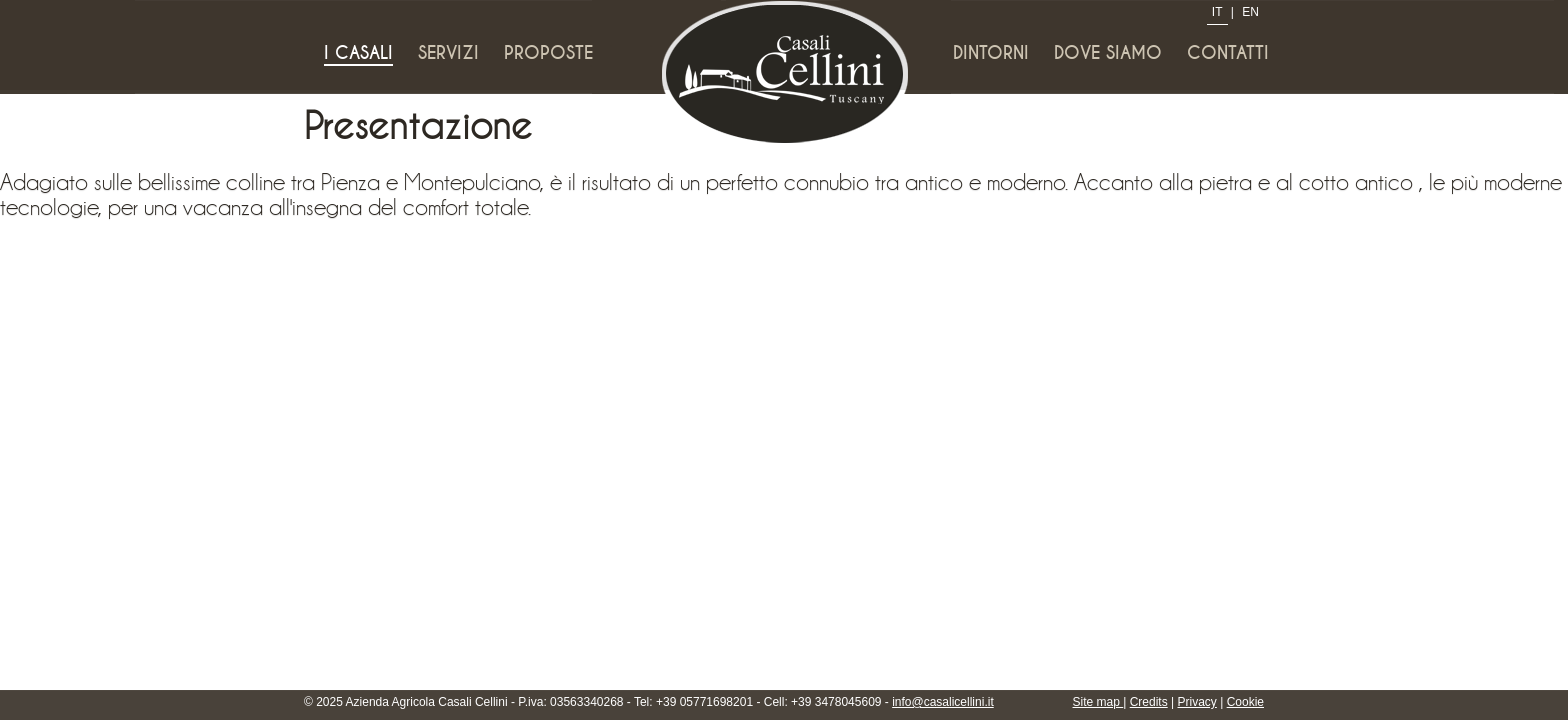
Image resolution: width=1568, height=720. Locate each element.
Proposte (548, 53)
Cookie (1245, 702)
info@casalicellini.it (943, 702)
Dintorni (991, 53)
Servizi (448, 53)
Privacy (1197, 702)
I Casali (358, 53)
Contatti (1228, 53)
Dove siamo (1108, 53)
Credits (1149, 702)
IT (1217, 12)
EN (1250, 12)
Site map (1098, 702)
